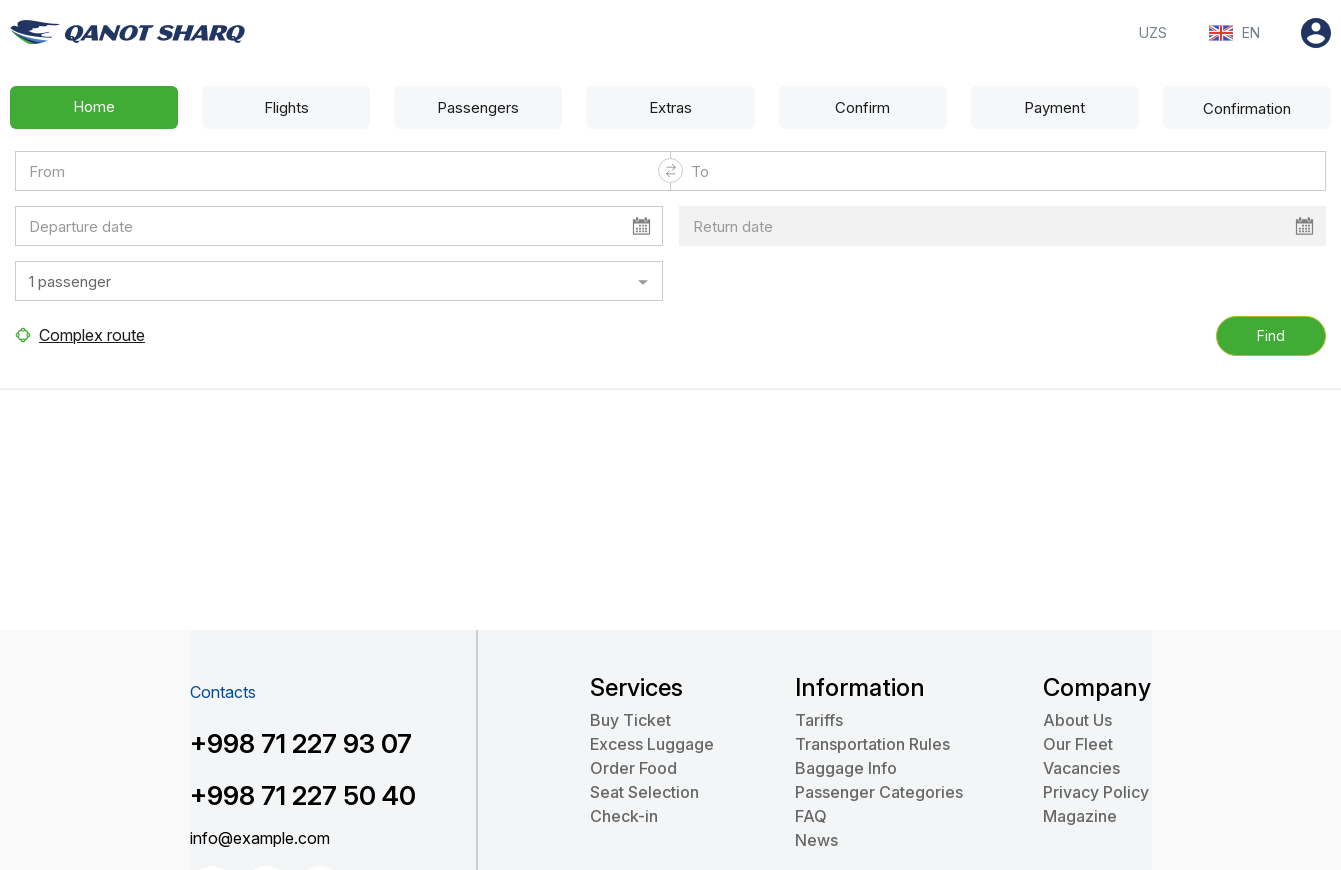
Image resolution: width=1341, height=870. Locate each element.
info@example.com (260, 838)
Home (94, 106)
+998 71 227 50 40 (303, 795)
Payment (1054, 107)
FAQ (811, 816)
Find (1271, 335)
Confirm (862, 107)
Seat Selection (644, 792)
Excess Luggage (652, 744)
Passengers (478, 107)
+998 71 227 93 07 (301, 743)
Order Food (633, 768)
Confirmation (1247, 108)
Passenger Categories (879, 792)
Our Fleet (1078, 744)
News (816, 840)
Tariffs (819, 720)
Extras (670, 107)
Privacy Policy (1096, 792)
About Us (1077, 720)
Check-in (624, 816)
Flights (286, 107)
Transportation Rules (872, 744)
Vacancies (1081, 768)
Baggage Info (846, 768)
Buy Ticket (630, 720)
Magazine (1080, 816)
